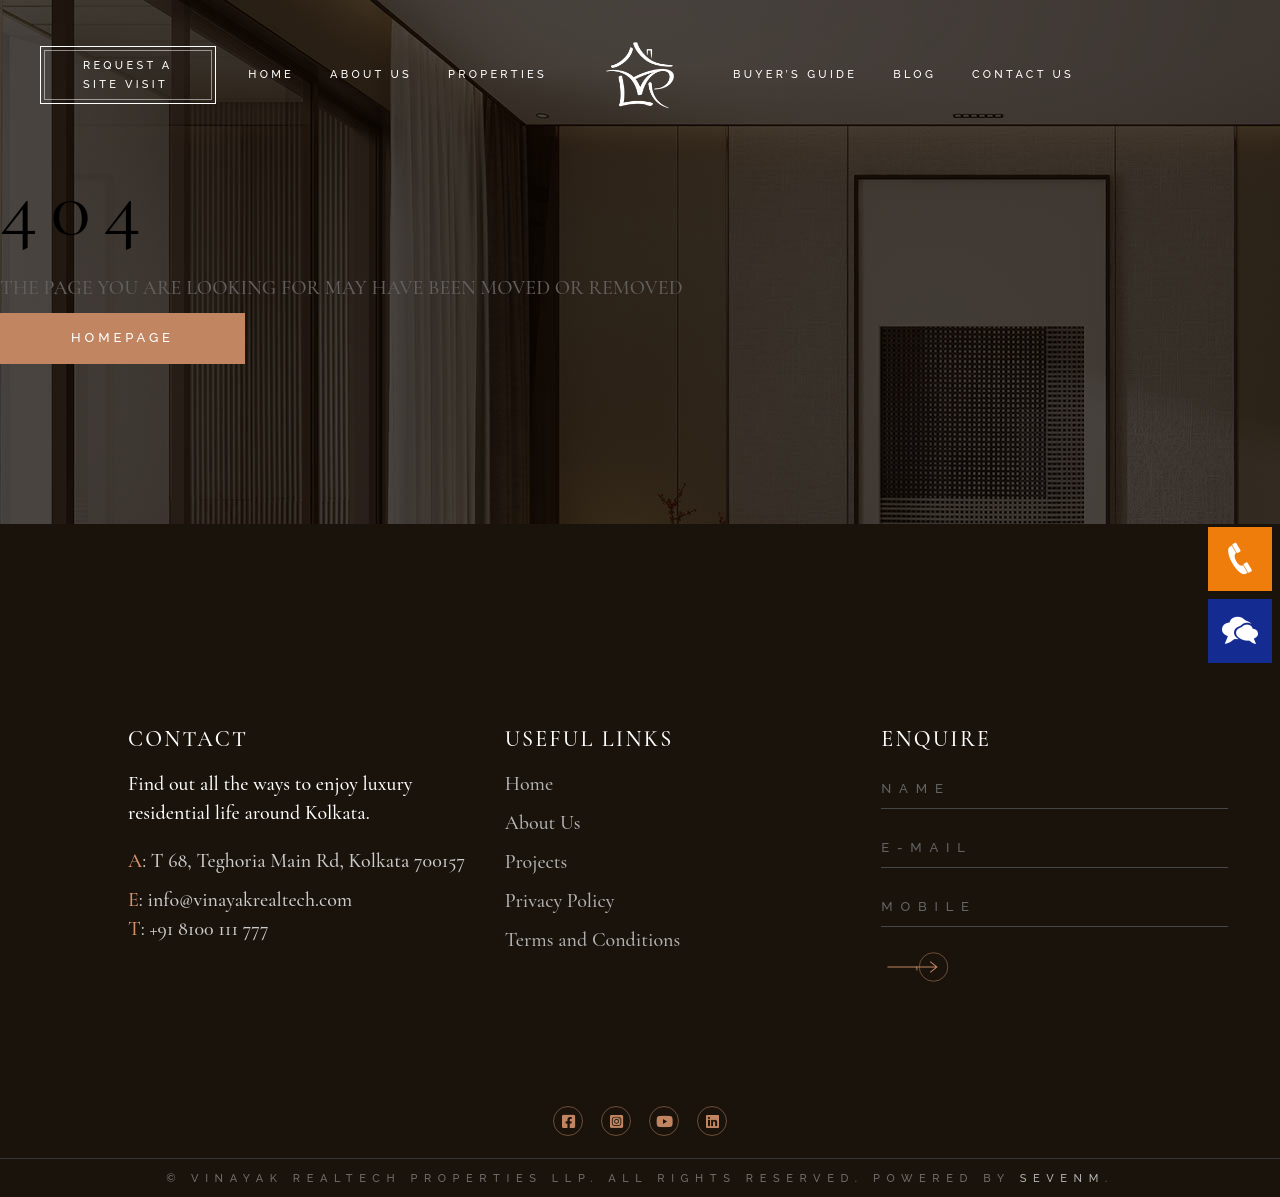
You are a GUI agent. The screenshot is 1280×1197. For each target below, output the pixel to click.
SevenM (1062, 1178)
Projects (536, 862)
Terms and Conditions (593, 940)
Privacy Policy (560, 901)
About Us (543, 823)
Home (529, 784)
